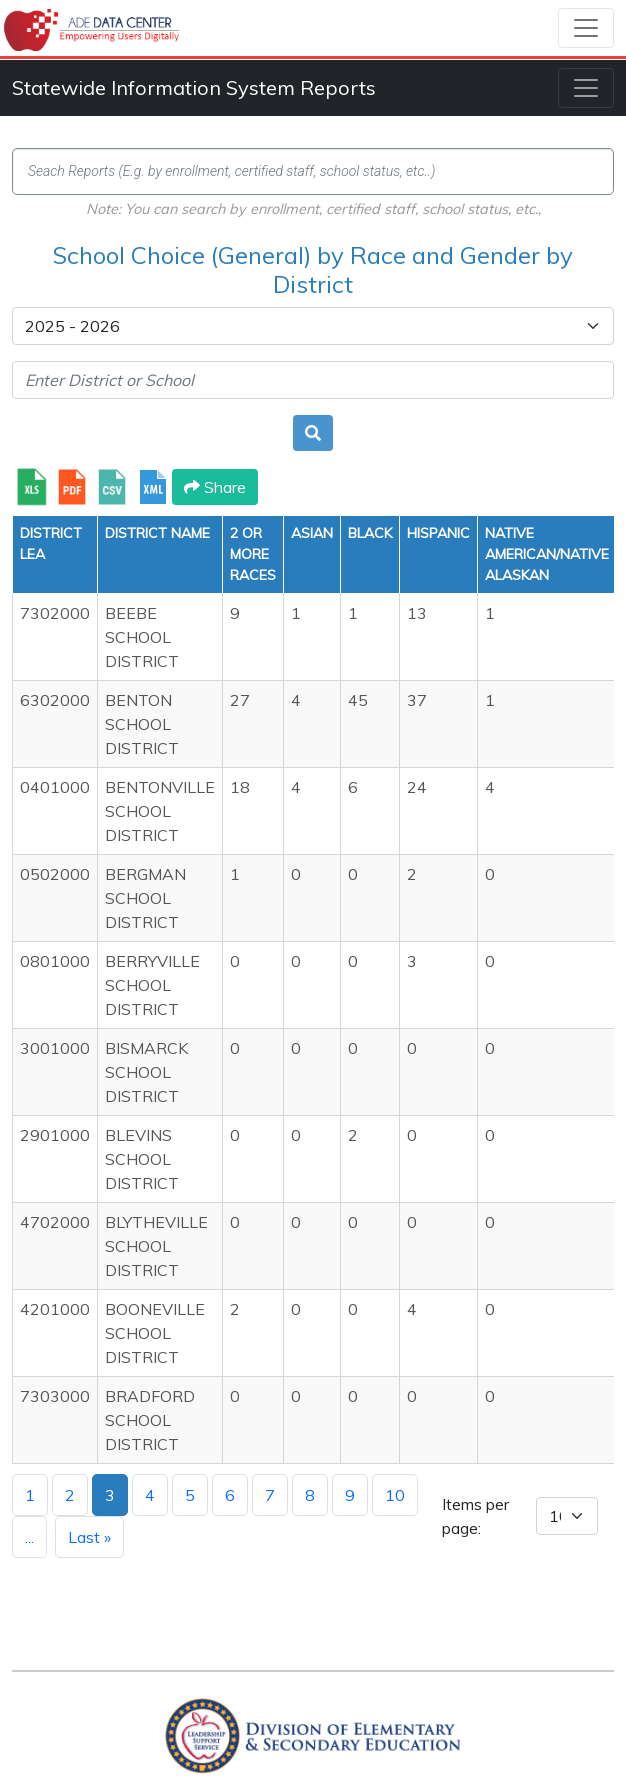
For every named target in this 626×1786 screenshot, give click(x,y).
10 (395, 1495)
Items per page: (475, 1516)
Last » (89, 1537)
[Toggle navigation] (586, 28)
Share (215, 487)
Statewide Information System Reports (194, 87)
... (29, 1537)
